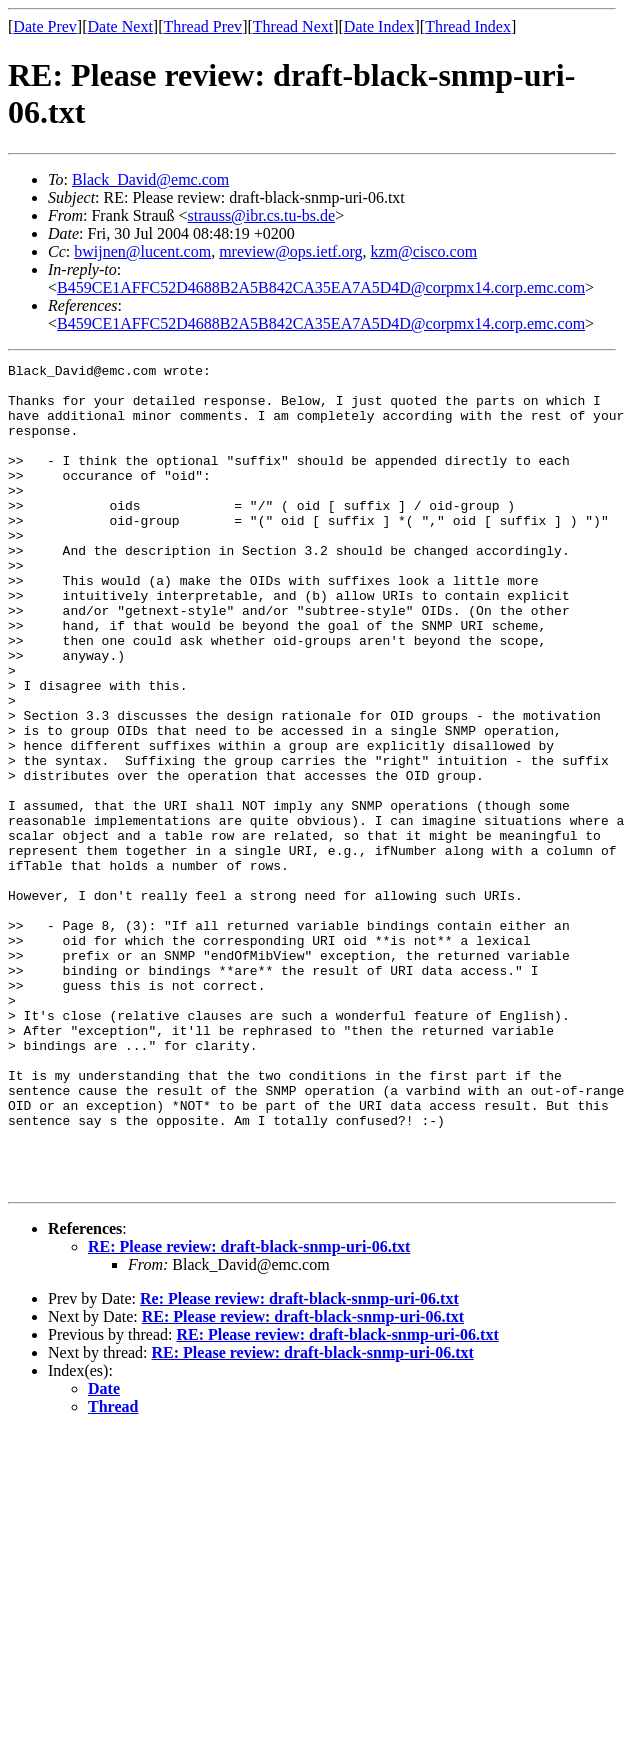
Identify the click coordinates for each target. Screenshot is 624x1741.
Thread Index (468, 26)
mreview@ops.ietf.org (290, 251)
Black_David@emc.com (150, 179)
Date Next (120, 26)
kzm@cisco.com (423, 251)
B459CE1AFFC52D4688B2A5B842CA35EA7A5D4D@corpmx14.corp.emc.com (321, 287)
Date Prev (45, 26)
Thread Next (293, 26)
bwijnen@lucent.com (142, 251)
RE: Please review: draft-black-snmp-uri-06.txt (249, 1411)
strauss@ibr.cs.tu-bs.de (262, 215)
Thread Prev (202, 26)
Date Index (379, 26)
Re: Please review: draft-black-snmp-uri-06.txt (299, 1463)
